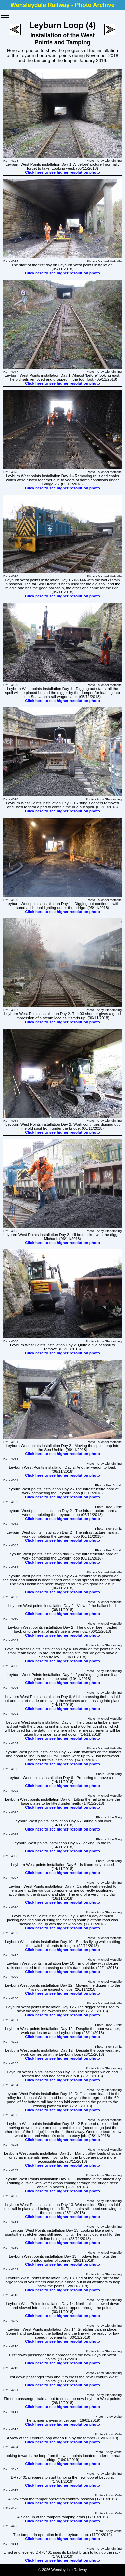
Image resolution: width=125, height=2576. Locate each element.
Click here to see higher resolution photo (62, 172)
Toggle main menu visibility (5, 13)
